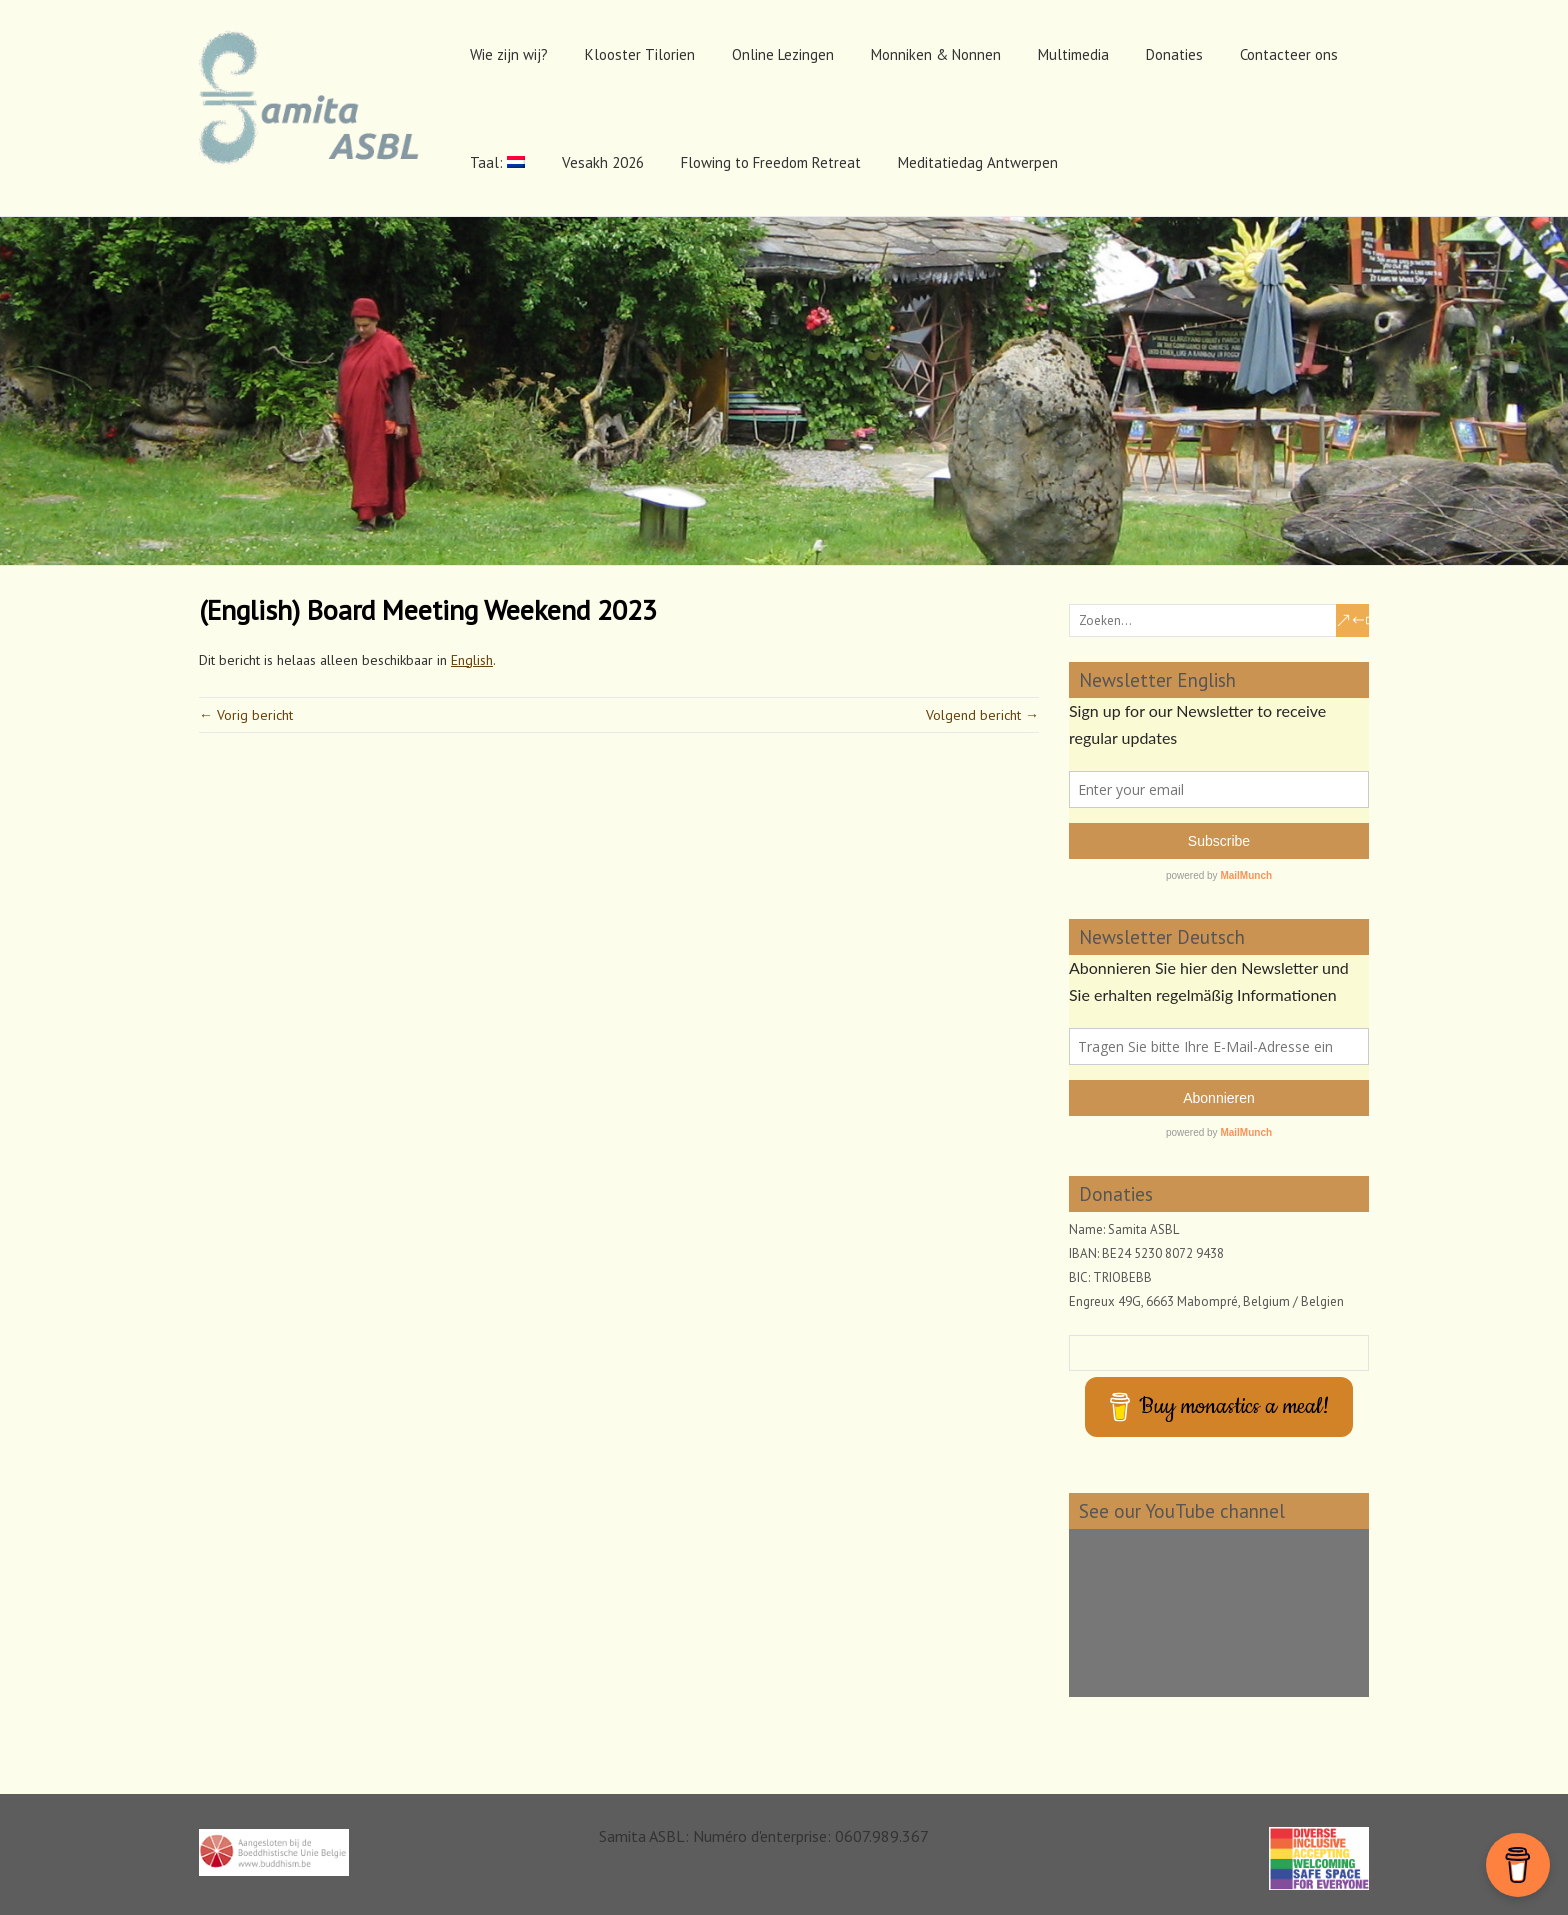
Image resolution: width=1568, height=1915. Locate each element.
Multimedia (1073, 54)
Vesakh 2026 (603, 162)
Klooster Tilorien (640, 54)
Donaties (1174, 54)
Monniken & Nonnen (936, 54)
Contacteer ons (1289, 54)
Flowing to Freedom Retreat (771, 162)
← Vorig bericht (246, 715)
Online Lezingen (783, 54)
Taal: (497, 162)
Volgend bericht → (982, 715)
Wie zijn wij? (509, 54)
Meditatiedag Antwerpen (978, 162)
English (472, 660)
